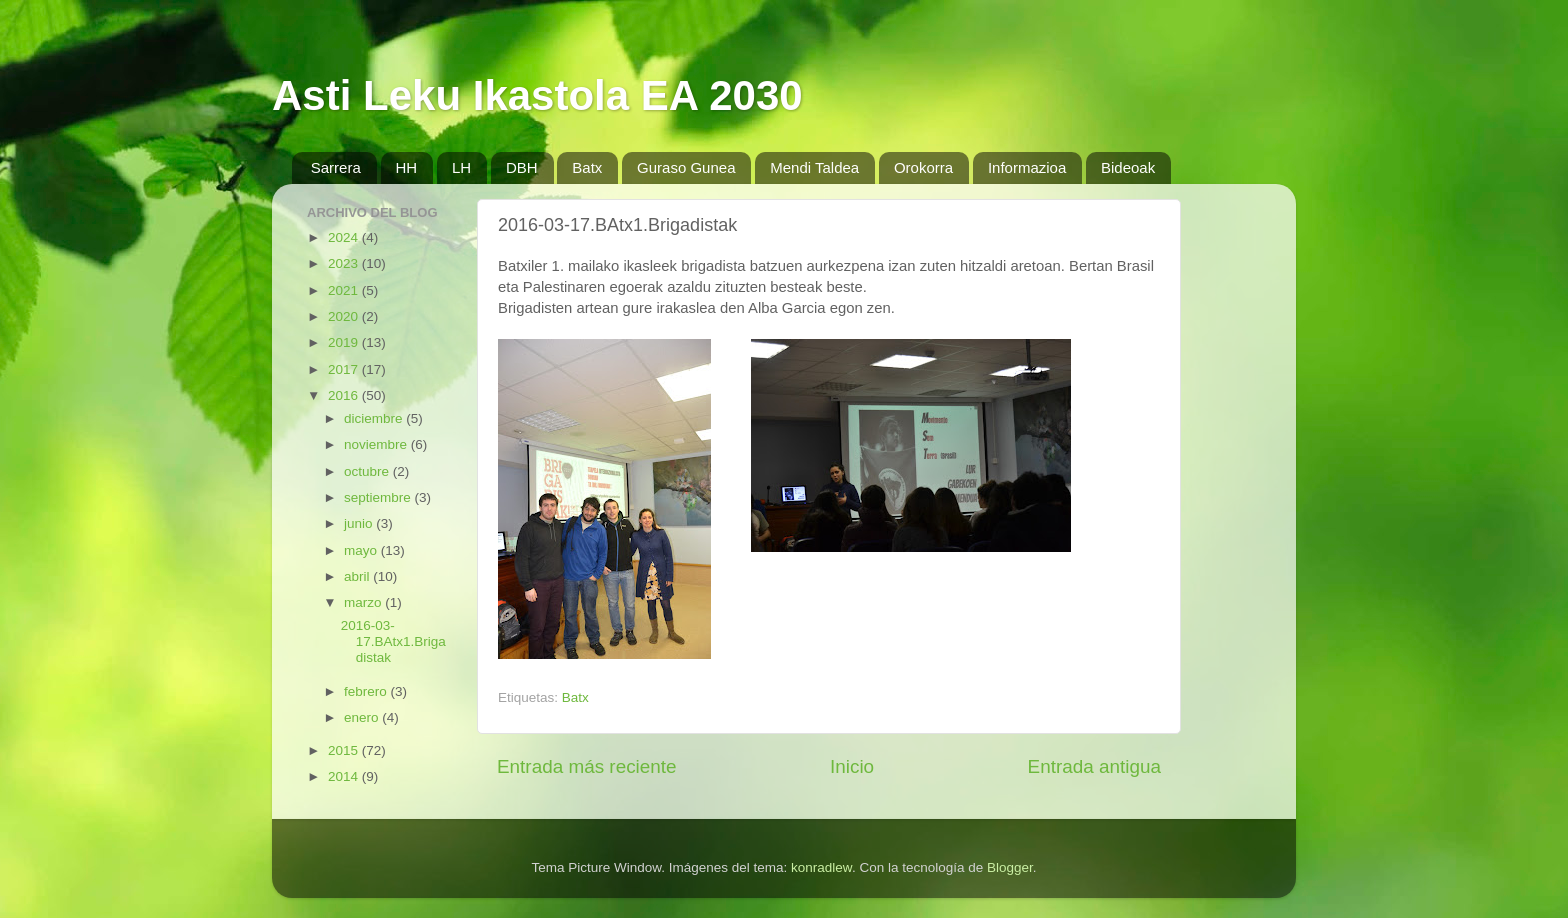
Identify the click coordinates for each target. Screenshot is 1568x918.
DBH (522, 167)
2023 (345, 263)
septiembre (379, 497)
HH (407, 167)
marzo (364, 602)
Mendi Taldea (814, 167)
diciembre (375, 418)
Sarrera (336, 167)
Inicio (852, 766)
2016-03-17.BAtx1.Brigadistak (393, 641)
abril (358, 576)
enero (363, 717)
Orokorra (923, 167)
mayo (362, 550)
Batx (587, 167)
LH (461, 167)
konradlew (821, 867)
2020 (345, 316)
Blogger (1010, 867)
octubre (368, 471)
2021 (345, 290)
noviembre (377, 444)
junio (360, 523)
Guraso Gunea (686, 167)
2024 (345, 237)
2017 (345, 369)
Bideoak (1128, 167)
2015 (345, 750)
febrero (367, 691)
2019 (345, 342)
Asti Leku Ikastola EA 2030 (537, 95)
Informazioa (1027, 167)
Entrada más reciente (587, 766)
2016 (345, 395)
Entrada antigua (1094, 766)
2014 (345, 776)
